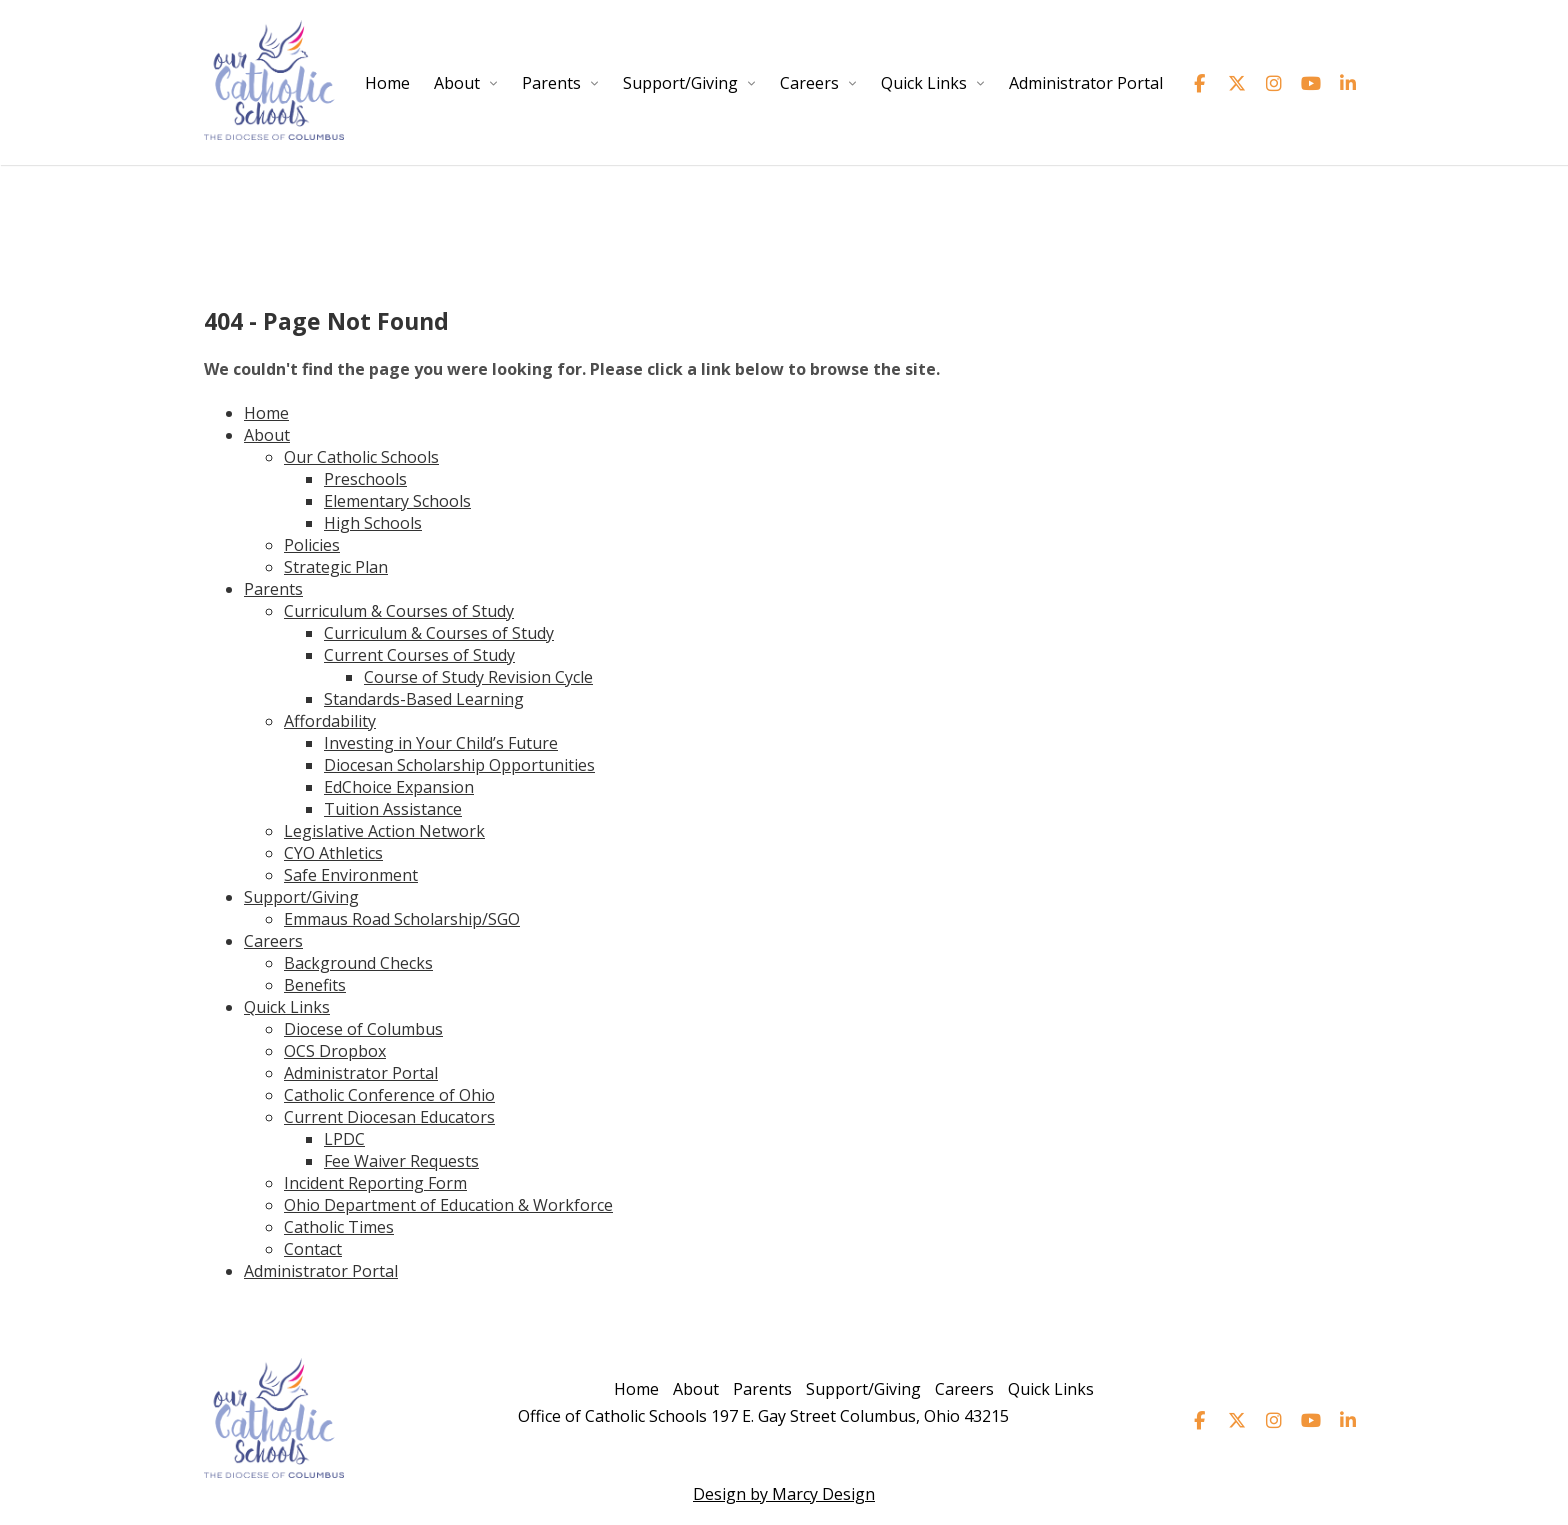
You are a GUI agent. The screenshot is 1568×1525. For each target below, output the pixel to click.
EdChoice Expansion (399, 787)
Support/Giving (680, 83)
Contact (313, 1249)
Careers (809, 83)
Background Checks (358, 963)
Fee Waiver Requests (401, 1161)
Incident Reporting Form (375, 1183)
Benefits (315, 985)
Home (387, 83)
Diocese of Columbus (363, 1029)
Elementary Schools (397, 501)
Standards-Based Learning (424, 699)
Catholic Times (339, 1227)
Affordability (330, 721)
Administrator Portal (1086, 83)
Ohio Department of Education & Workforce (448, 1205)
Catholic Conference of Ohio (389, 1095)
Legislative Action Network (384, 831)
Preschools (365, 479)
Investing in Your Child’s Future (441, 743)
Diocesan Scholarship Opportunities (459, 765)
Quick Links (924, 83)
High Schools (373, 523)
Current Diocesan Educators (389, 1117)
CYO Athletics (333, 853)
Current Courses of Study (419, 655)
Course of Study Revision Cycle (478, 677)
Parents (551, 83)
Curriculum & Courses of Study (399, 611)
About (457, 83)
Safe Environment (351, 875)
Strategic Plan (336, 567)
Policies (312, 545)
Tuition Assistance (393, 809)
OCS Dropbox (335, 1051)
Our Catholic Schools (361, 457)
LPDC (344, 1139)
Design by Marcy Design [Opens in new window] (784, 1494)
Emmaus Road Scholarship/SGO (402, 919)
